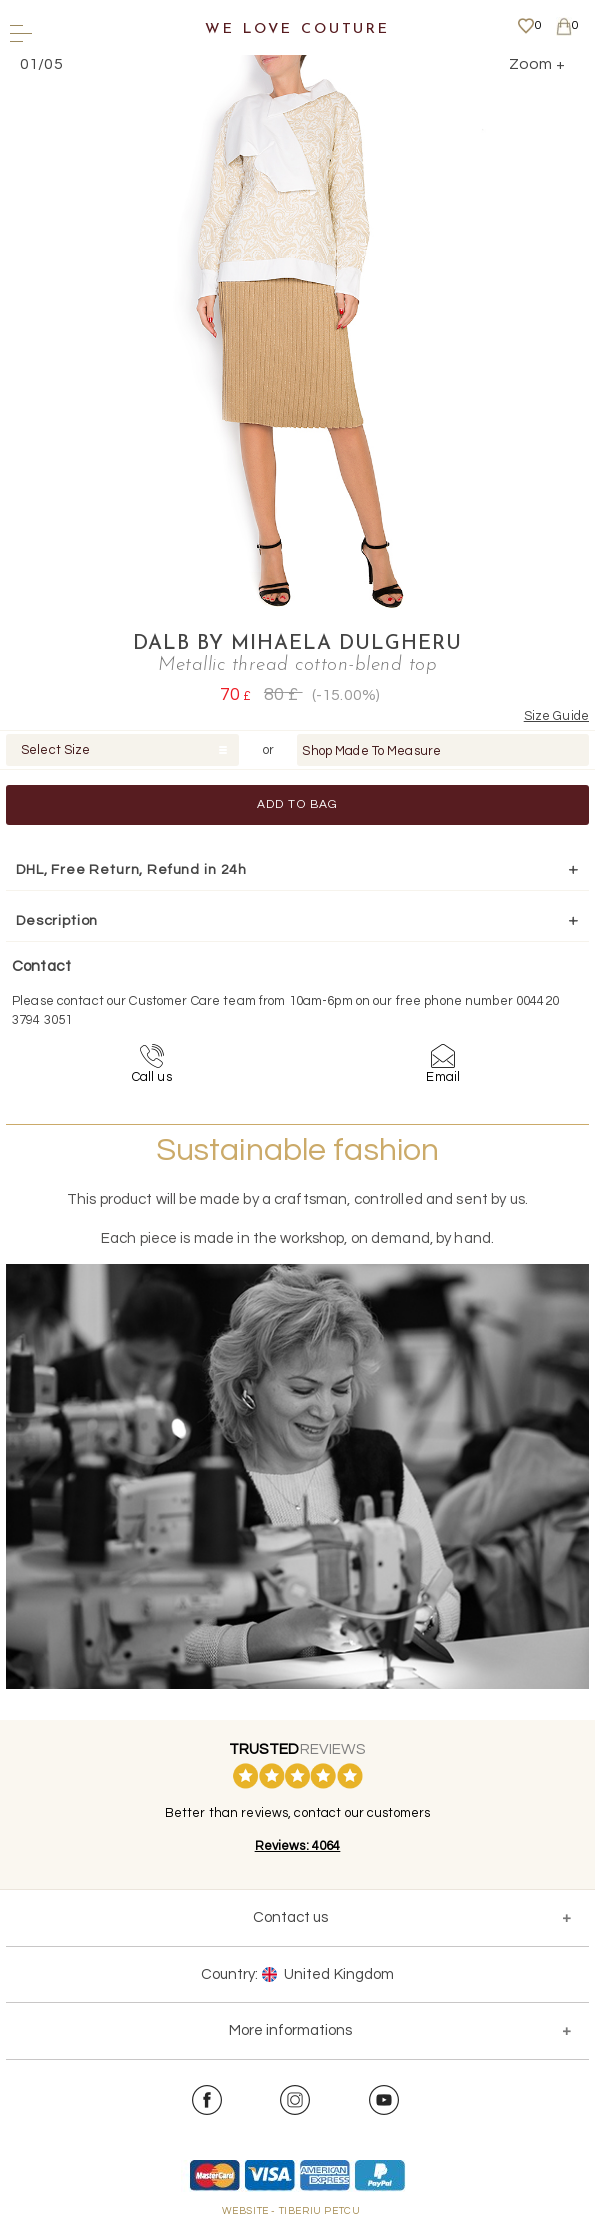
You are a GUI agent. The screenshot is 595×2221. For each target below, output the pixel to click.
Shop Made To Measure (371, 751)
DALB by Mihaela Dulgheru (297, 644)
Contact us (290, 1917)
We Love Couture (297, 29)
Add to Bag (298, 804)
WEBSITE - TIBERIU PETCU (291, 2211)
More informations (290, 2030)
